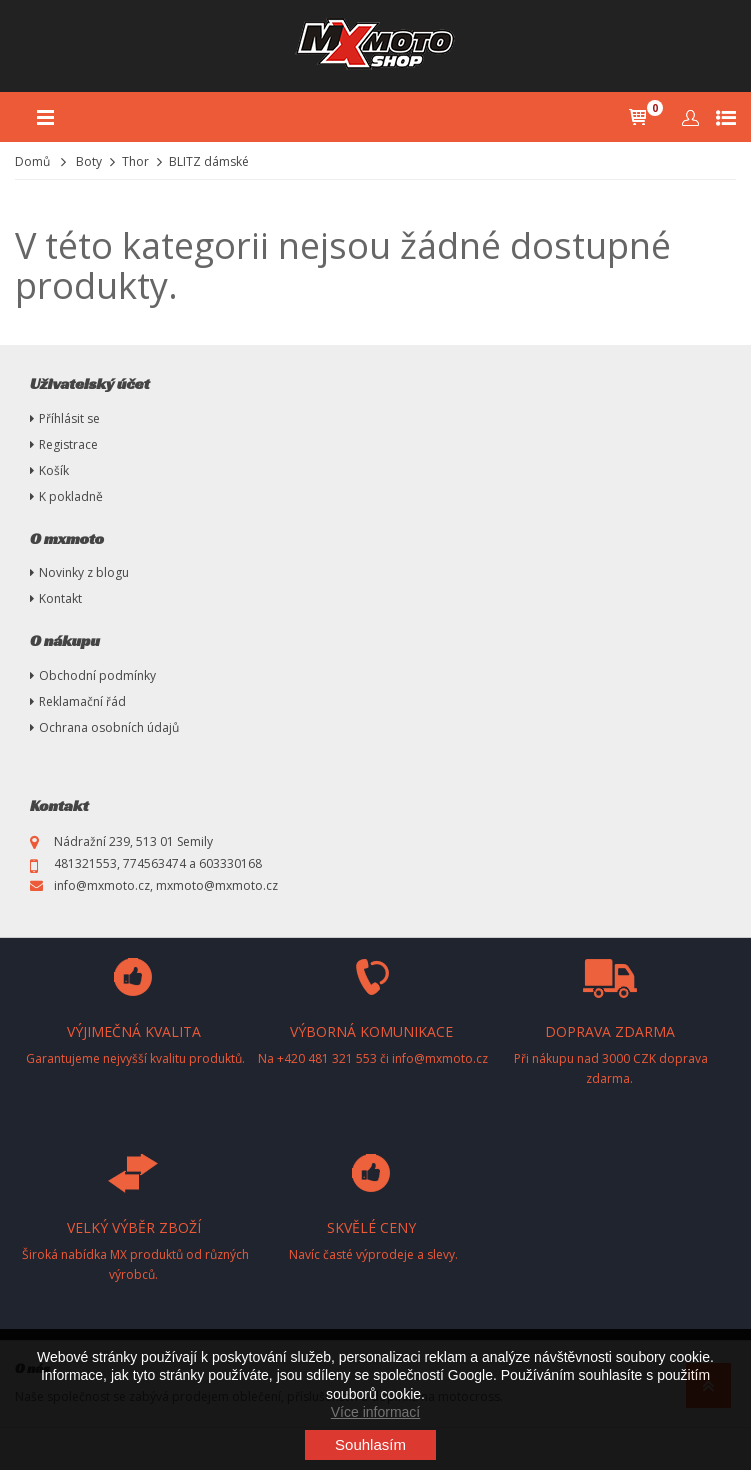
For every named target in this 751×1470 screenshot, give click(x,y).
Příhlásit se (69, 418)
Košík (54, 470)
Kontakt (60, 598)
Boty (89, 161)
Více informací (375, 1412)
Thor (135, 161)
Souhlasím (370, 1444)
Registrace (68, 444)
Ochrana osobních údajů (109, 727)
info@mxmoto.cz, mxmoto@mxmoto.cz (166, 885)
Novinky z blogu (84, 572)
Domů (32, 161)
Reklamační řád (82, 701)
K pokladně (71, 496)
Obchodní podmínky (97, 675)
